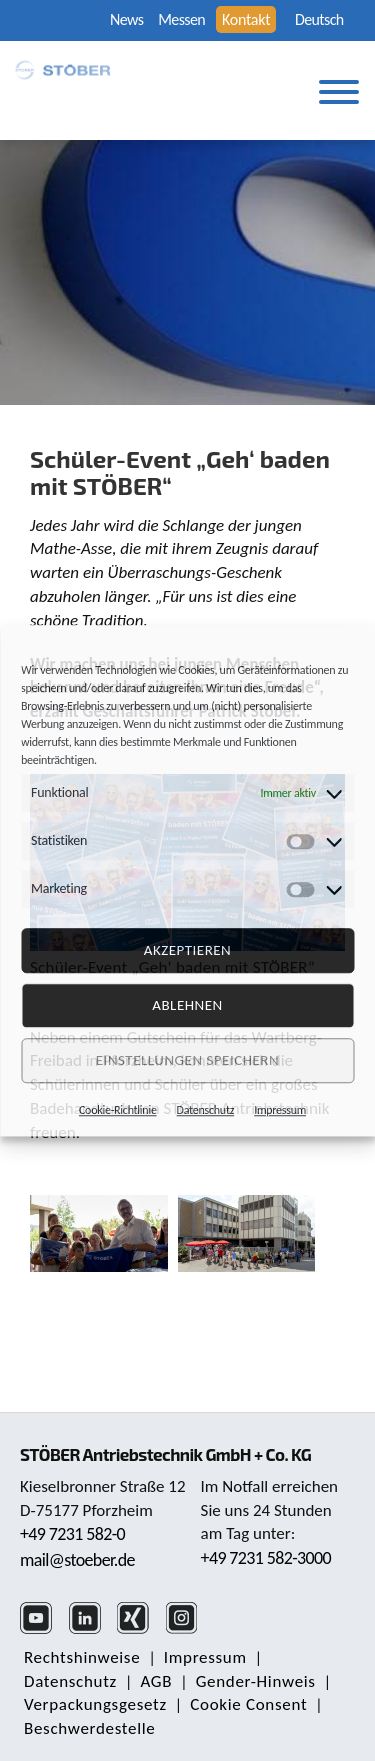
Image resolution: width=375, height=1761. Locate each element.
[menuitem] (322, 20)
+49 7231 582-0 (72, 1534)
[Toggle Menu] (339, 92)
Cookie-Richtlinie (118, 1110)
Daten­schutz (70, 1681)
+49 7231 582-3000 (266, 1558)
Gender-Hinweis (256, 1681)
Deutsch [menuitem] (319, 20)
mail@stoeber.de (77, 1560)
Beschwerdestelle (89, 1728)
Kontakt (246, 19)
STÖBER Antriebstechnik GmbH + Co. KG (165, 1454)
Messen (181, 19)
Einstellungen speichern (187, 1060)
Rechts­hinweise (82, 1657)
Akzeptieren (188, 950)
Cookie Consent (248, 1704)
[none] (322, 20)
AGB (156, 1681)
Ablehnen (187, 1005)
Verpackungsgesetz (95, 1704)
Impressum (280, 1110)
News (126, 19)
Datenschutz (206, 1110)
